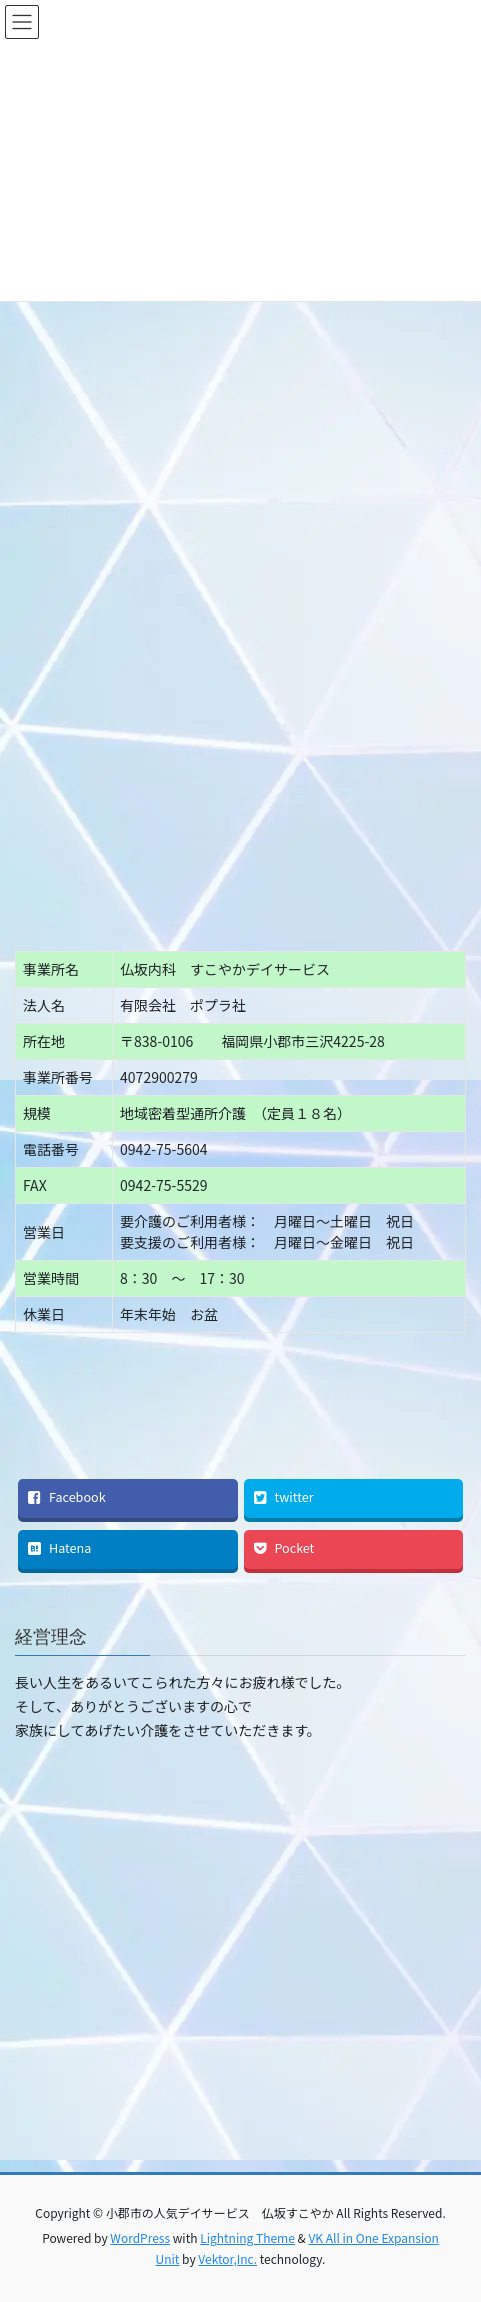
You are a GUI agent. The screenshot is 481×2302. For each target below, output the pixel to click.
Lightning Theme (247, 2237)
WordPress (140, 2237)
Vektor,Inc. (227, 2258)
